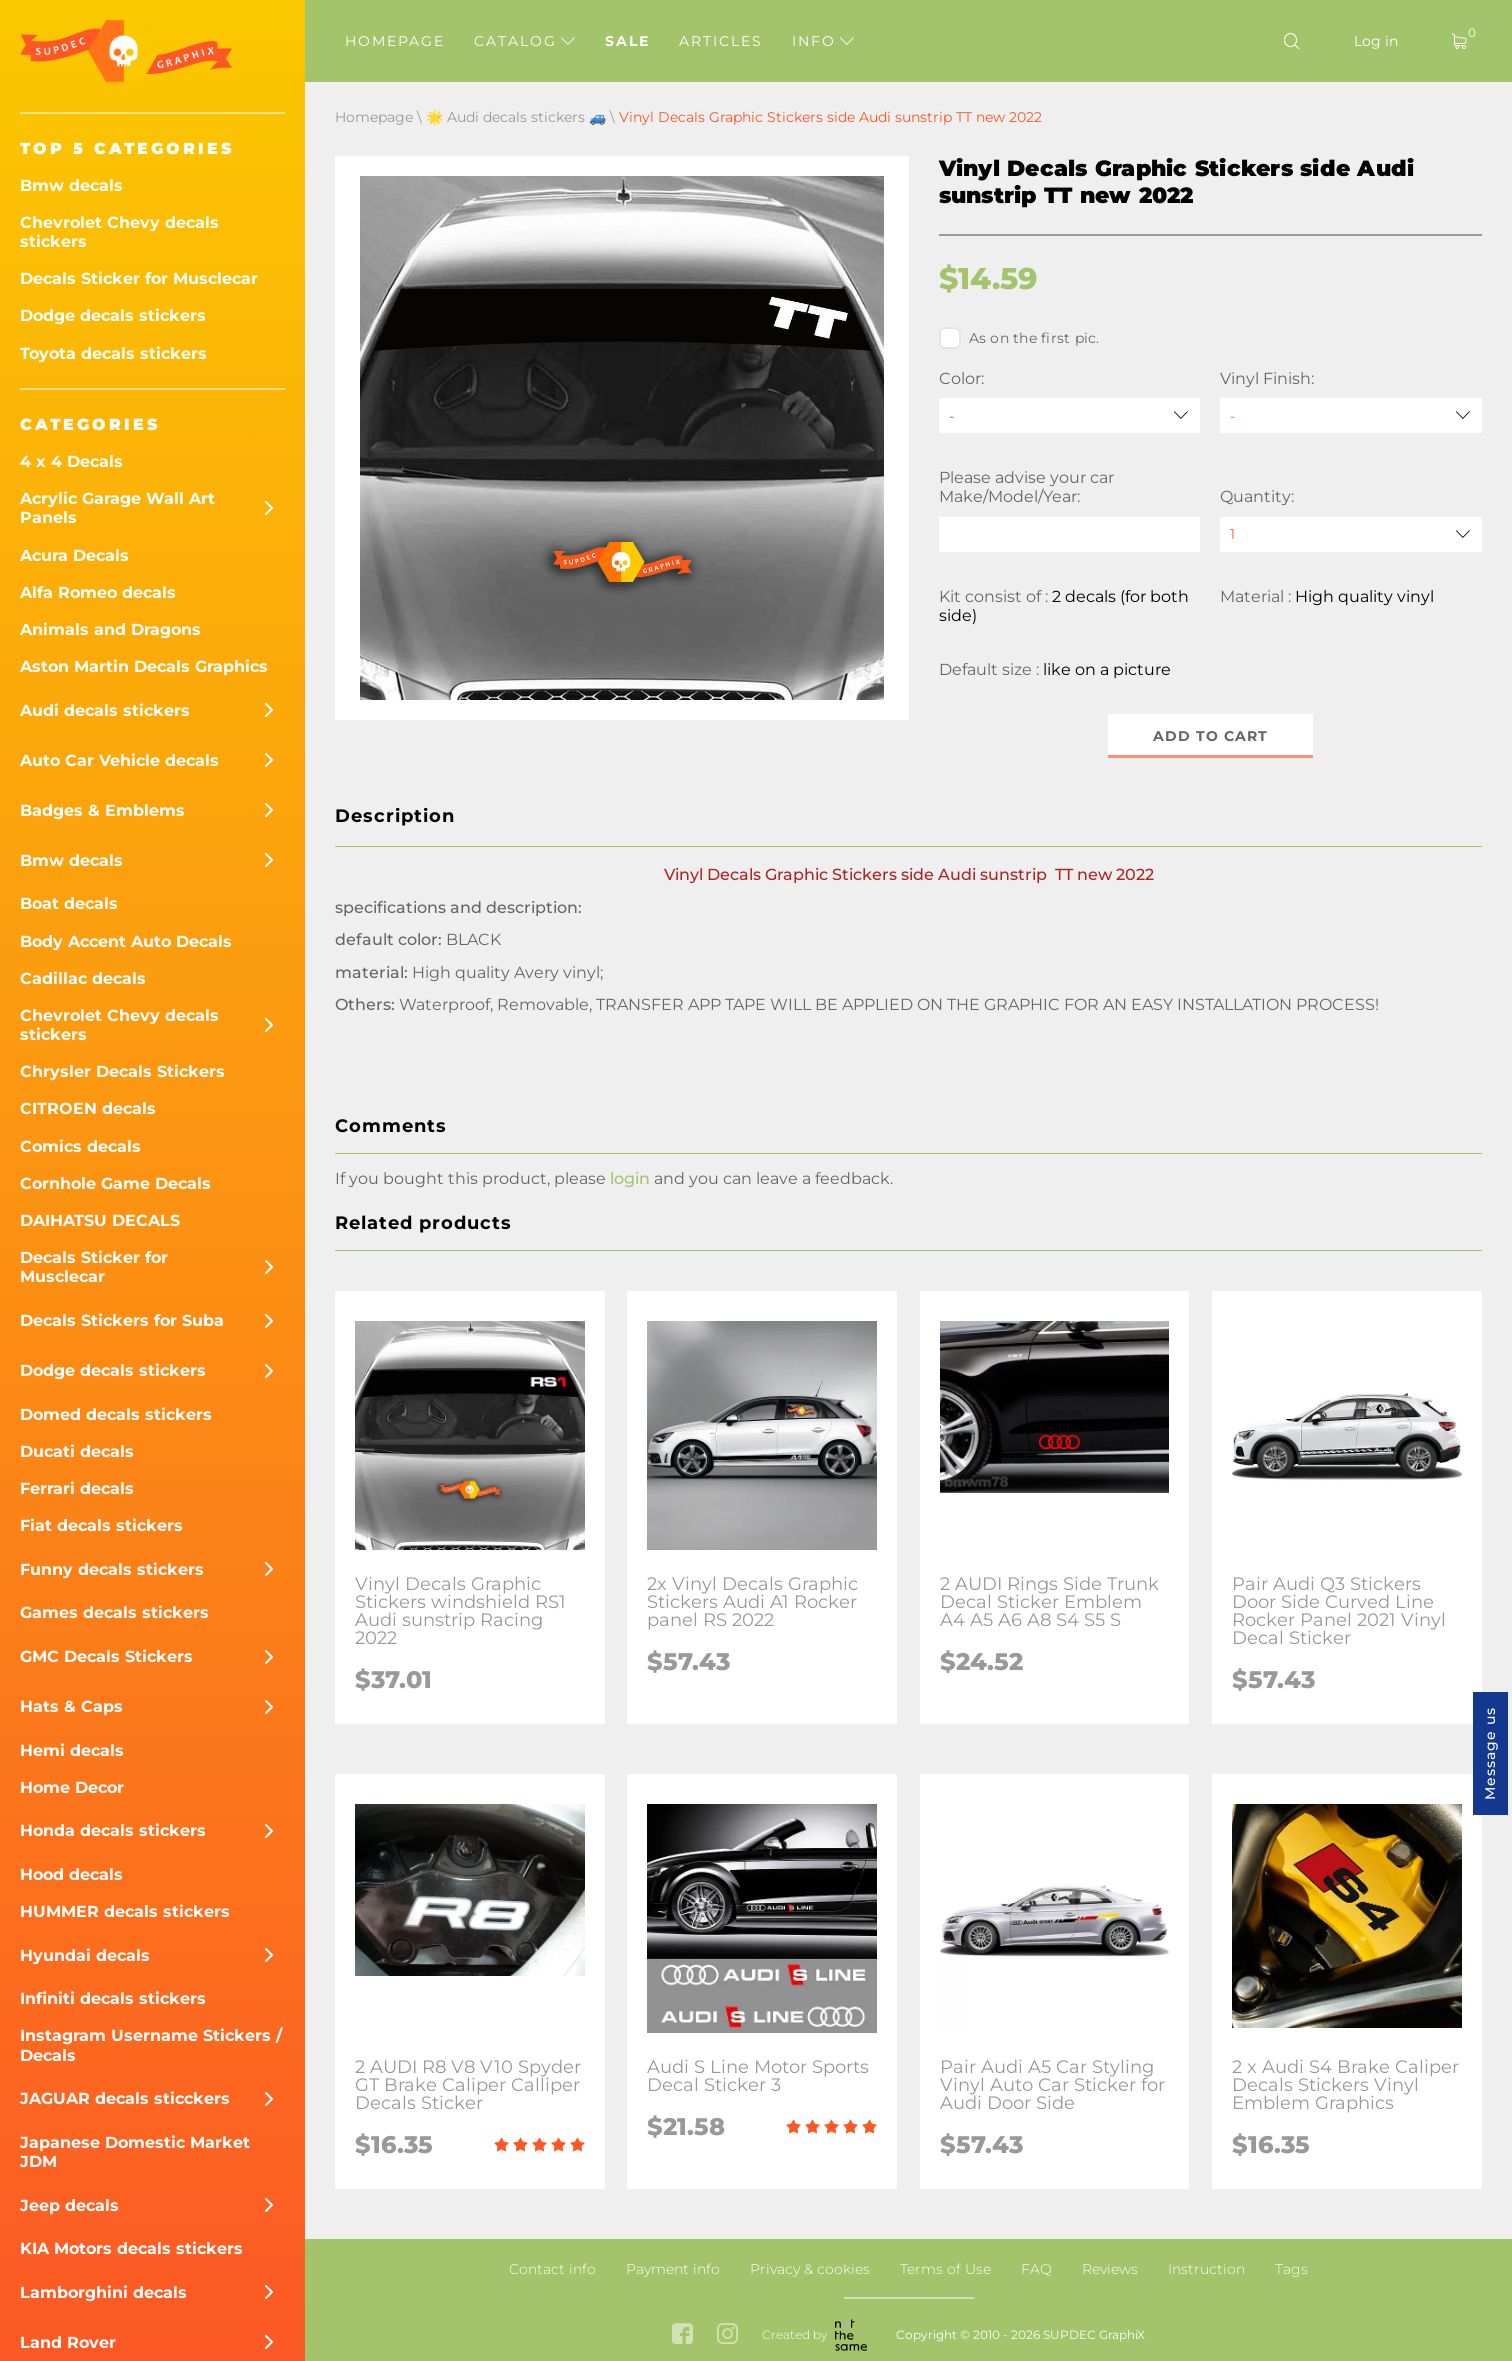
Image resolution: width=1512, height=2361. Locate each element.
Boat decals (69, 903)
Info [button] (823, 41)
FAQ (1036, 2269)
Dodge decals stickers (113, 315)
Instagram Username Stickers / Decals (151, 2045)
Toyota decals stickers (113, 353)
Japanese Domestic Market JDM (135, 2152)
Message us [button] (1490, 1753)
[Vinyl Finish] (1351, 415)
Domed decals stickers (116, 1414)
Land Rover (68, 2342)
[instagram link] (727, 2335)
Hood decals (71, 1874)
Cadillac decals (83, 978)
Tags (1291, 2269)
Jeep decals (69, 2205)
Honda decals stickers (113, 1830)
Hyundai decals (85, 1955)
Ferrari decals (77, 1488)
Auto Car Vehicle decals (119, 760)
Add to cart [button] (1210, 736)
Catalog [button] (524, 41)
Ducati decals (77, 1451)
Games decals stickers (114, 1612)
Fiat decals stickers (101, 1525)
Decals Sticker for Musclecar (139, 278)
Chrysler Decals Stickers (122, 1071)
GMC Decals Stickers (106, 1656)
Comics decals (80, 1146)
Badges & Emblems (102, 810)
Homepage (395, 41)
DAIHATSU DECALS (100, 1220)
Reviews (1110, 2269)
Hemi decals (72, 1750)
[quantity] (1351, 534)
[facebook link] (682, 2335)
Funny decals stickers (112, 1569)
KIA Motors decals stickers (131, 2248)
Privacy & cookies (810, 2269)
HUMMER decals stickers (125, 1911)
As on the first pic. (1019, 338)
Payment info (673, 2269)
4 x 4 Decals (71, 461)
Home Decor (72, 1787)
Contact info (552, 2269)
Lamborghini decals (103, 2292)
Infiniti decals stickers (113, 1998)
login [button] (630, 1178)
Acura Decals (74, 555)
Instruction (1206, 2269)
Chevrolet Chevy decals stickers (119, 232)
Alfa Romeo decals (98, 592)
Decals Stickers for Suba (122, 1320)
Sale (627, 41)
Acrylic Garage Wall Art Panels (117, 508)
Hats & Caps (71, 1706)
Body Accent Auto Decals (126, 941)
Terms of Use (945, 2269)
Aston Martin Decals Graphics (144, 666)
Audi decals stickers (105, 710)
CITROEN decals (88, 1108)
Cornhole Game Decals (115, 1183)
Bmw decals (71, 185)
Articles (721, 41)
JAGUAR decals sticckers (125, 2098)
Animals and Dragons (110, 629)
